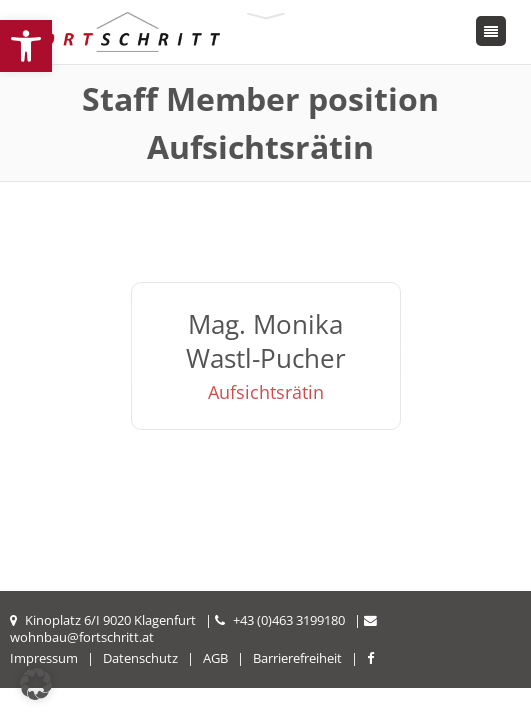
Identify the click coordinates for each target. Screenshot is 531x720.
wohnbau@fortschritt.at (82, 637)
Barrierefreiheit (297, 658)
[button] (26, 46)
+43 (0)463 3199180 (289, 620)
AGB (215, 658)
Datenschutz (140, 658)
